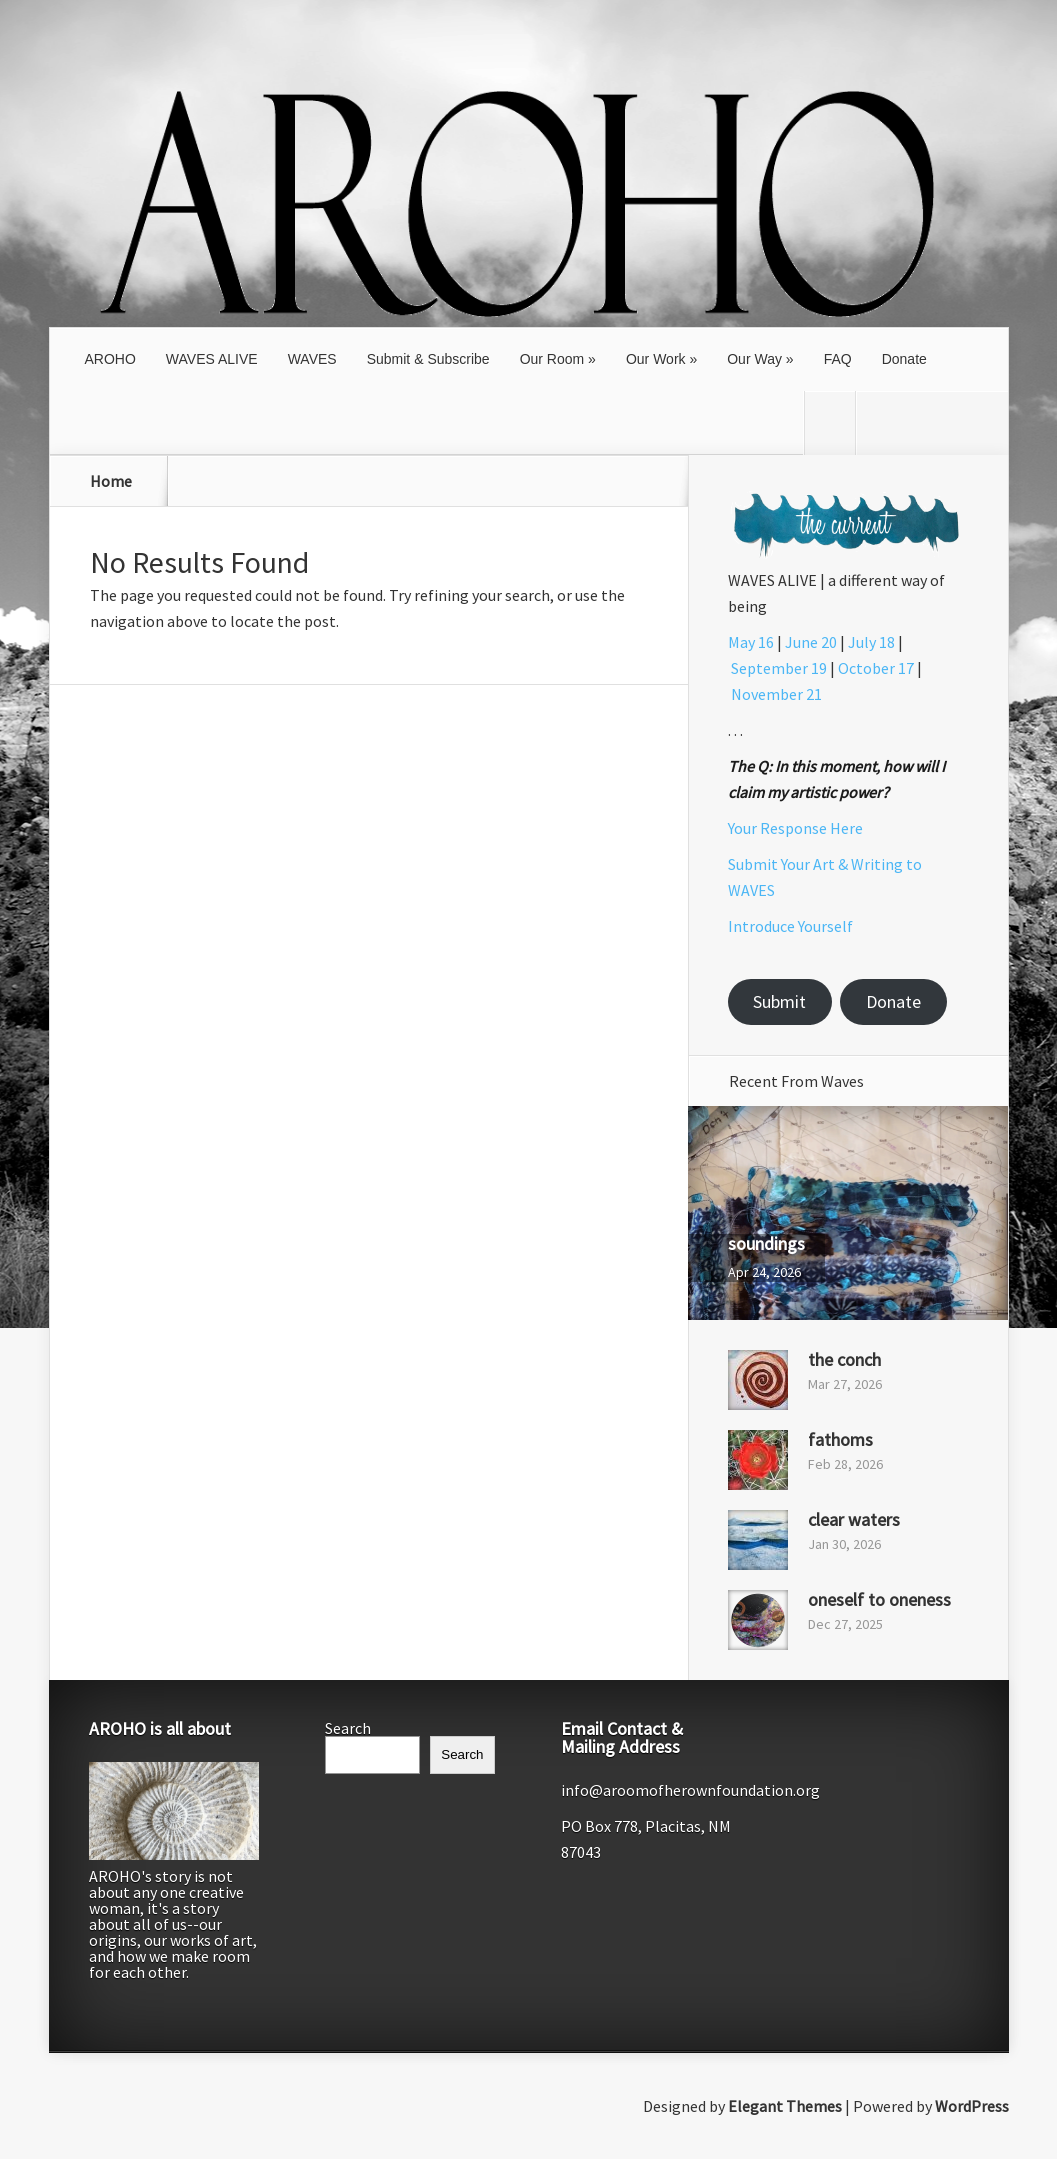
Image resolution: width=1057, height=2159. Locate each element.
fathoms (840, 1439)
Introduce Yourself (790, 926)
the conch (844, 1359)
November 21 (776, 694)
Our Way (754, 359)
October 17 (876, 668)
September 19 (779, 668)
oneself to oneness (879, 1599)
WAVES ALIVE (212, 359)
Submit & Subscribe (428, 359)
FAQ (838, 359)
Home (111, 481)
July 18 (871, 642)
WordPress (972, 2106)
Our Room (552, 359)
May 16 (751, 642)
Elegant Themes (785, 2106)
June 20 (811, 642)
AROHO (110, 359)
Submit (779, 1001)
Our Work (656, 359)
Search (348, 1728)
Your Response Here (795, 828)
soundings (766, 1243)
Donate (904, 359)
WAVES (312, 359)
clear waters (854, 1519)
